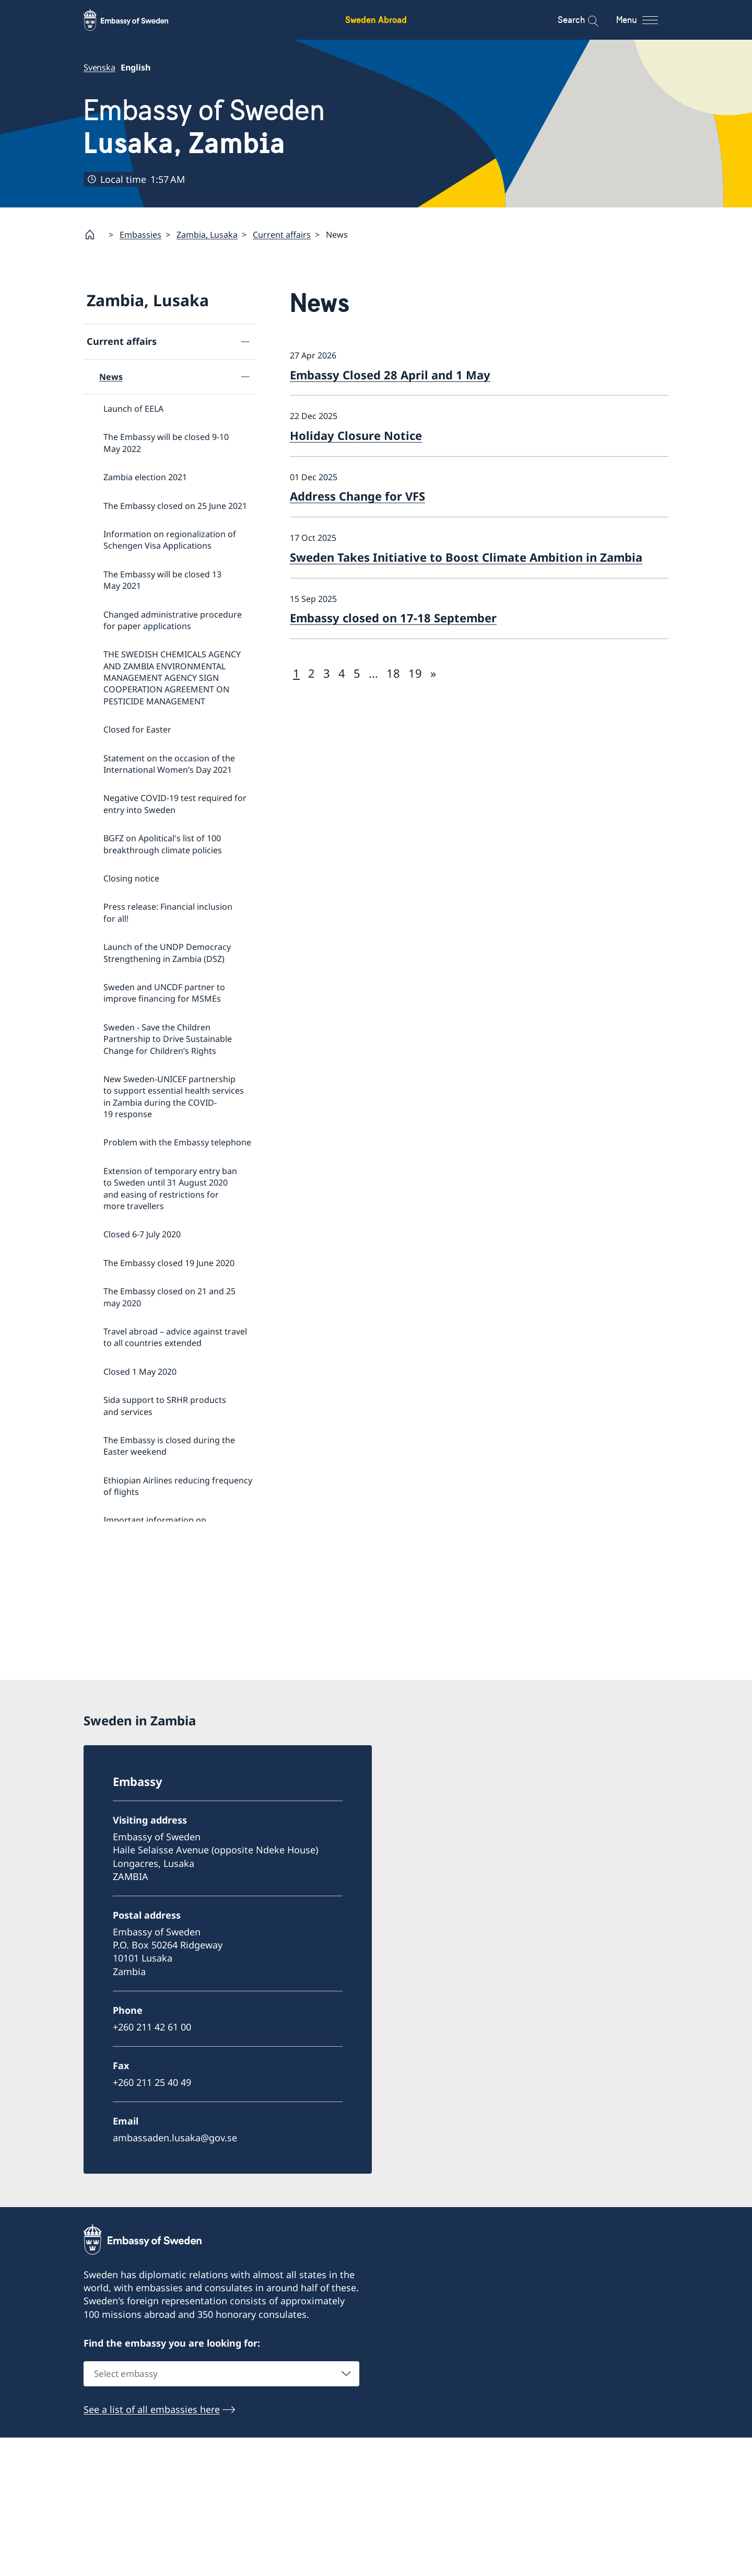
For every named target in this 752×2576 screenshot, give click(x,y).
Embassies (140, 234)
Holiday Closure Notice (356, 435)
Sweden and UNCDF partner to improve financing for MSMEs (164, 992)
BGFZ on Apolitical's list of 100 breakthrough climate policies (162, 843)
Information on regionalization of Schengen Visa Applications (169, 539)
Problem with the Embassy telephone (177, 1142)
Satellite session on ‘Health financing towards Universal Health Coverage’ (175, 1606)
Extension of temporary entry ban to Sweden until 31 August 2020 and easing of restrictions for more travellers (170, 1188)
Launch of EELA (133, 408)
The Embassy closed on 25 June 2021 (175, 505)
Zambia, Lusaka (207, 234)
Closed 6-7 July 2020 (142, 1234)
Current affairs (282, 234)
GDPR (110, 1705)
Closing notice (131, 878)
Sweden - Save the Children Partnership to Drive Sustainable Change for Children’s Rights (167, 1038)
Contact (104, 1734)
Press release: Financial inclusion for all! (167, 912)
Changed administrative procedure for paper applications (172, 619)
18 (393, 672)
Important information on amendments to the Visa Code (162, 1525)
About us (107, 1767)
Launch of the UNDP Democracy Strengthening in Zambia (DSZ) (167, 952)
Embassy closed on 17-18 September (393, 617)
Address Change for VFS (357, 496)
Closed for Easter (137, 729)
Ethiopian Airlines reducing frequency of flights (177, 1485)
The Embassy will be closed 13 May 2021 (162, 579)
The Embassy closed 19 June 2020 (168, 1262)
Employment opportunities (152, 1640)
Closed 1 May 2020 (140, 1371)
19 (415, 672)
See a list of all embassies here (152, 2548)
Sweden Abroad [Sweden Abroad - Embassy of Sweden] (376, 20)
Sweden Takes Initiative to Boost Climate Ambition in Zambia (466, 556)
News (111, 376)
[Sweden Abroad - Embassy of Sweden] (136, 20)
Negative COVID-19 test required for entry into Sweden (174, 803)
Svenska (99, 67)
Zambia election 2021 (145, 477)
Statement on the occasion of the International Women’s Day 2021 (169, 763)
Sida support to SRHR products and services (164, 1405)
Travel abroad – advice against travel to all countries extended (175, 1337)
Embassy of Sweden (204, 127)
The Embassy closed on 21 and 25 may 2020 (169, 1296)
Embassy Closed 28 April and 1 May (390, 374)
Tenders (115, 1673)
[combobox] (221, 2512)
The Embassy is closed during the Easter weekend (169, 1445)
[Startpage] (94, 234)
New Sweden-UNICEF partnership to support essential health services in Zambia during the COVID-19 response (173, 1096)
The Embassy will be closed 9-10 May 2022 (166, 442)
